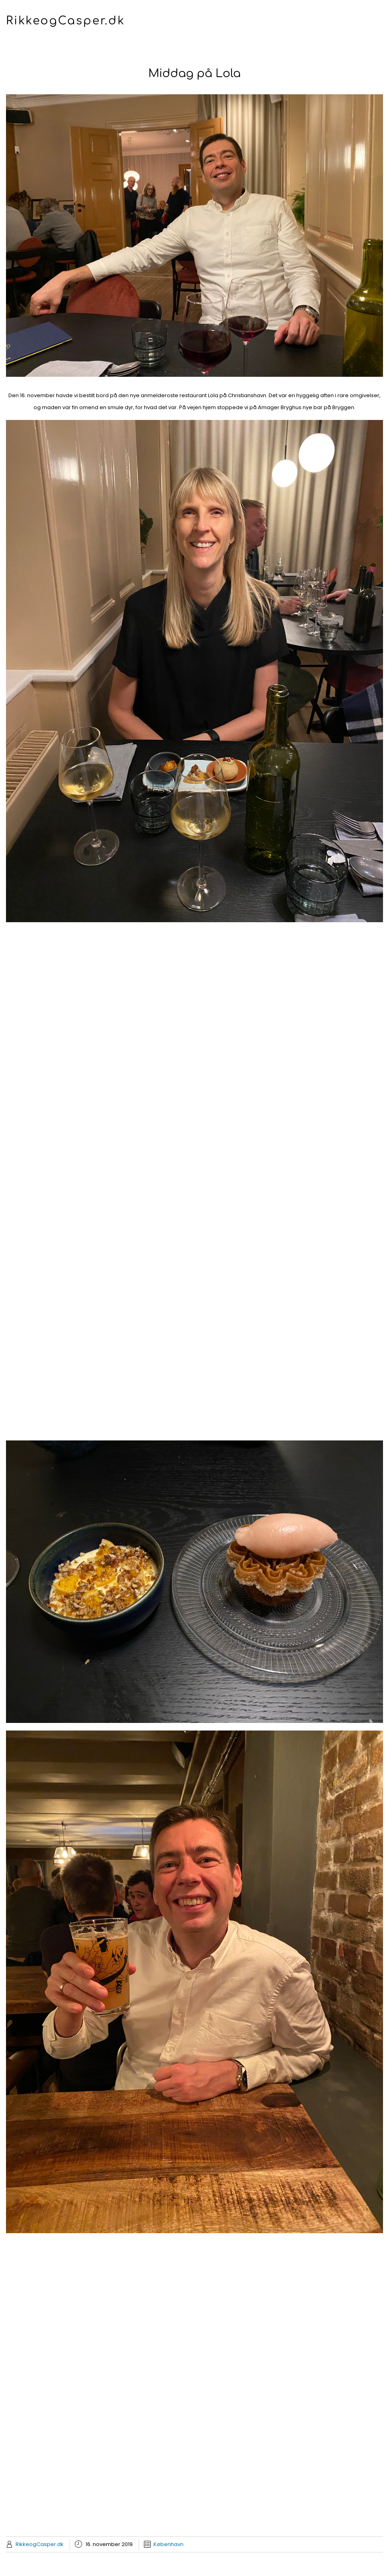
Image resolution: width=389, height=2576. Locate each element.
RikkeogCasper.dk (65, 20)
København (169, 2544)
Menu (194, 38)
